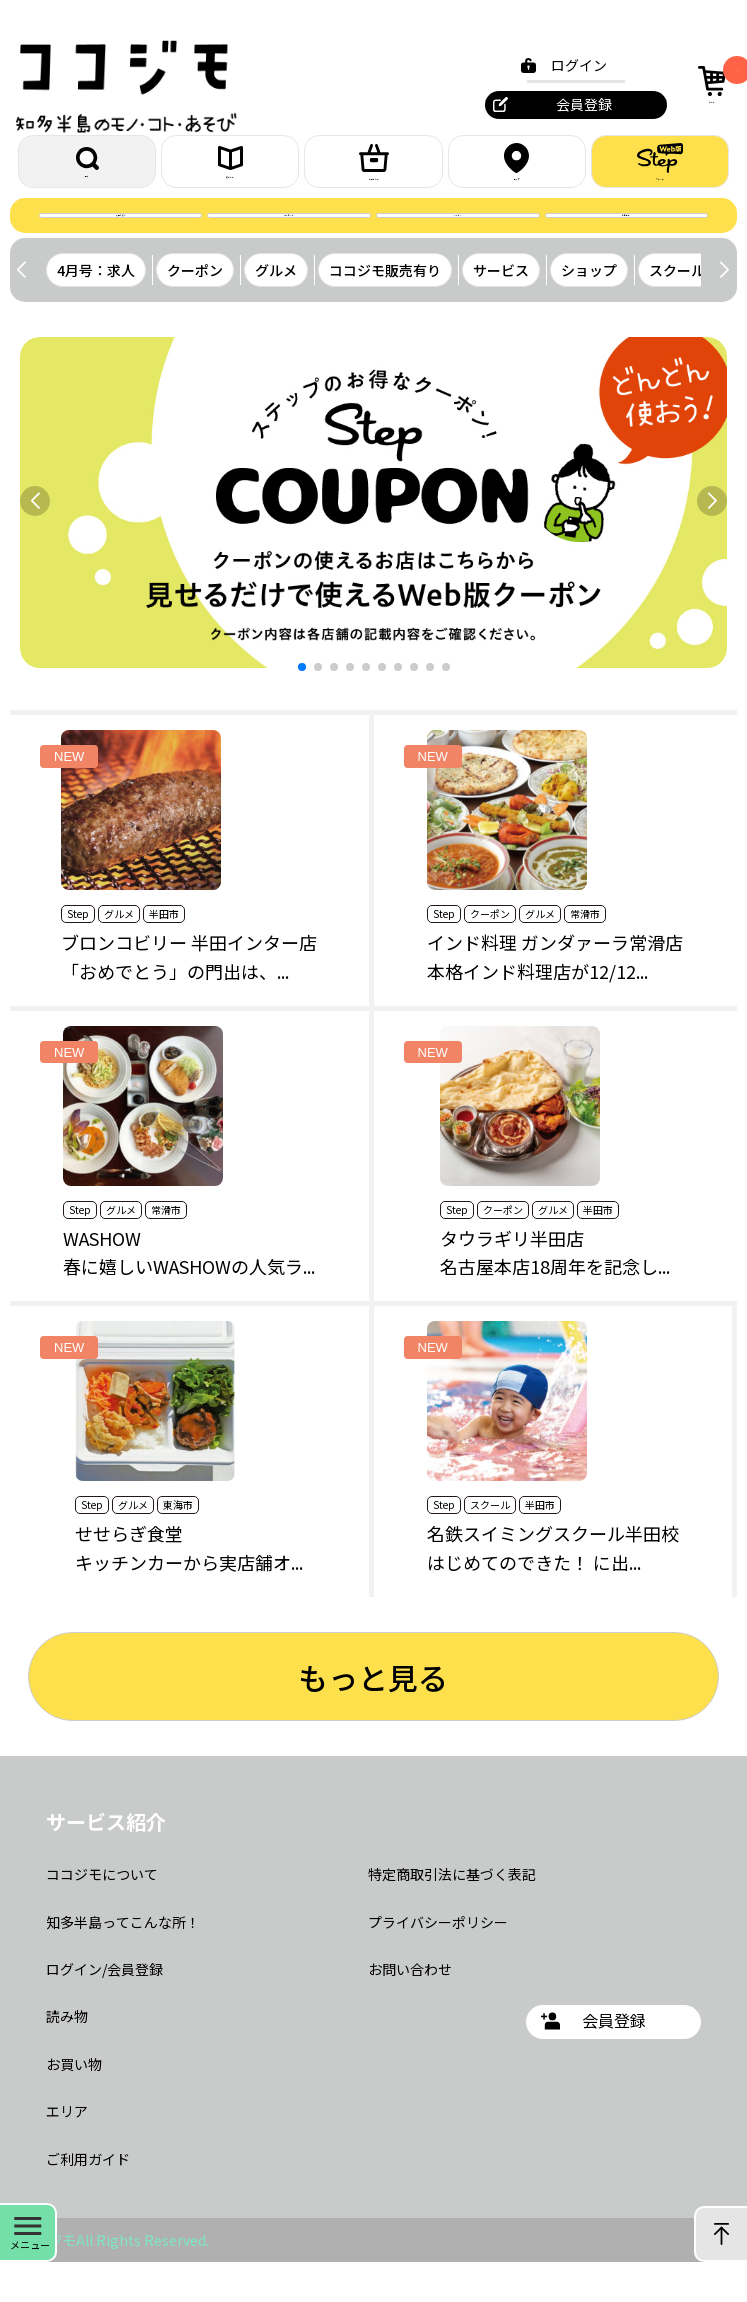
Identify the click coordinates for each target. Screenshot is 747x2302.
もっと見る (373, 1716)
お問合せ (626, 245)
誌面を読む (121, 245)
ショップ (589, 310)
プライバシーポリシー (438, 1962)
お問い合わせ (410, 2009)
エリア (517, 171)
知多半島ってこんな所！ (123, 1962)
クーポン (458, 245)
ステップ (660, 171)
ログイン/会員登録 (104, 2009)
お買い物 (74, 2104)
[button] (723, 310)
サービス (501, 310)
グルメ (276, 310)
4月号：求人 (96, 310)
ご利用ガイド (88, 2199)
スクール (677, 310)
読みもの (230, 171)
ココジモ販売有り (385, 310)
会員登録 (572, 104)
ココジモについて (102, 1914)
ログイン (567, 65)
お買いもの (374, 171)
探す (87, 171)
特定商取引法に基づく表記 (452, 1914)
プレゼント (289, 245)
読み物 (67, 2056)
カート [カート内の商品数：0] (710, 81)
